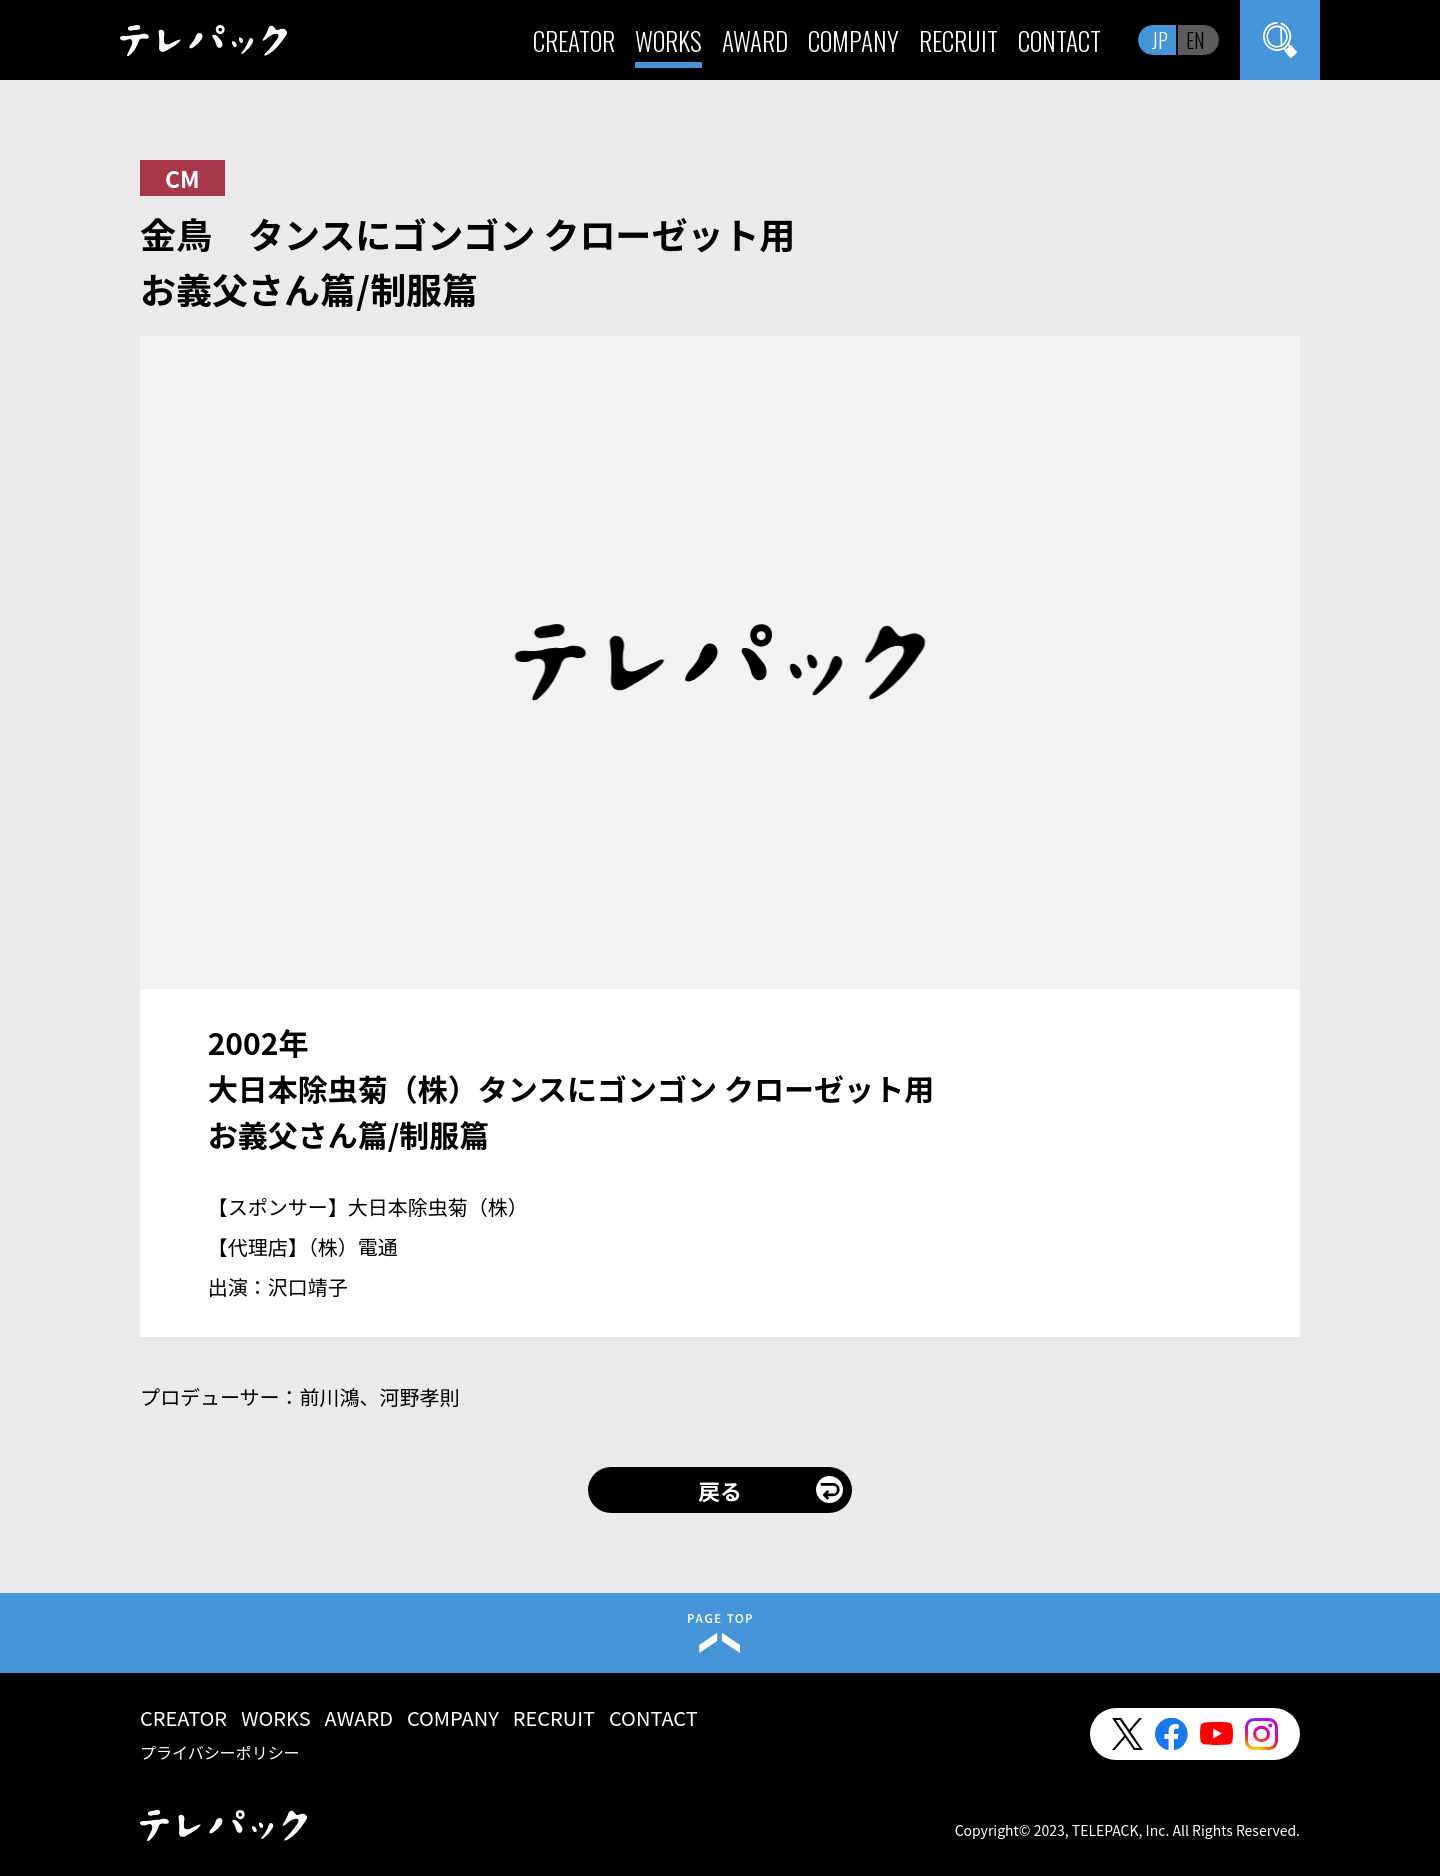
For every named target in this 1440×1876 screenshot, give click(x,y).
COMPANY (853, 40)
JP (1160, 40)
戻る (720, 1490)
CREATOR (574, 40)
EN (1195, 40)
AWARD (755, 40)
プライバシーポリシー (220, 1752)
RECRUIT (958, 40)
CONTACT (1059, 40)
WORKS (668, 40)
